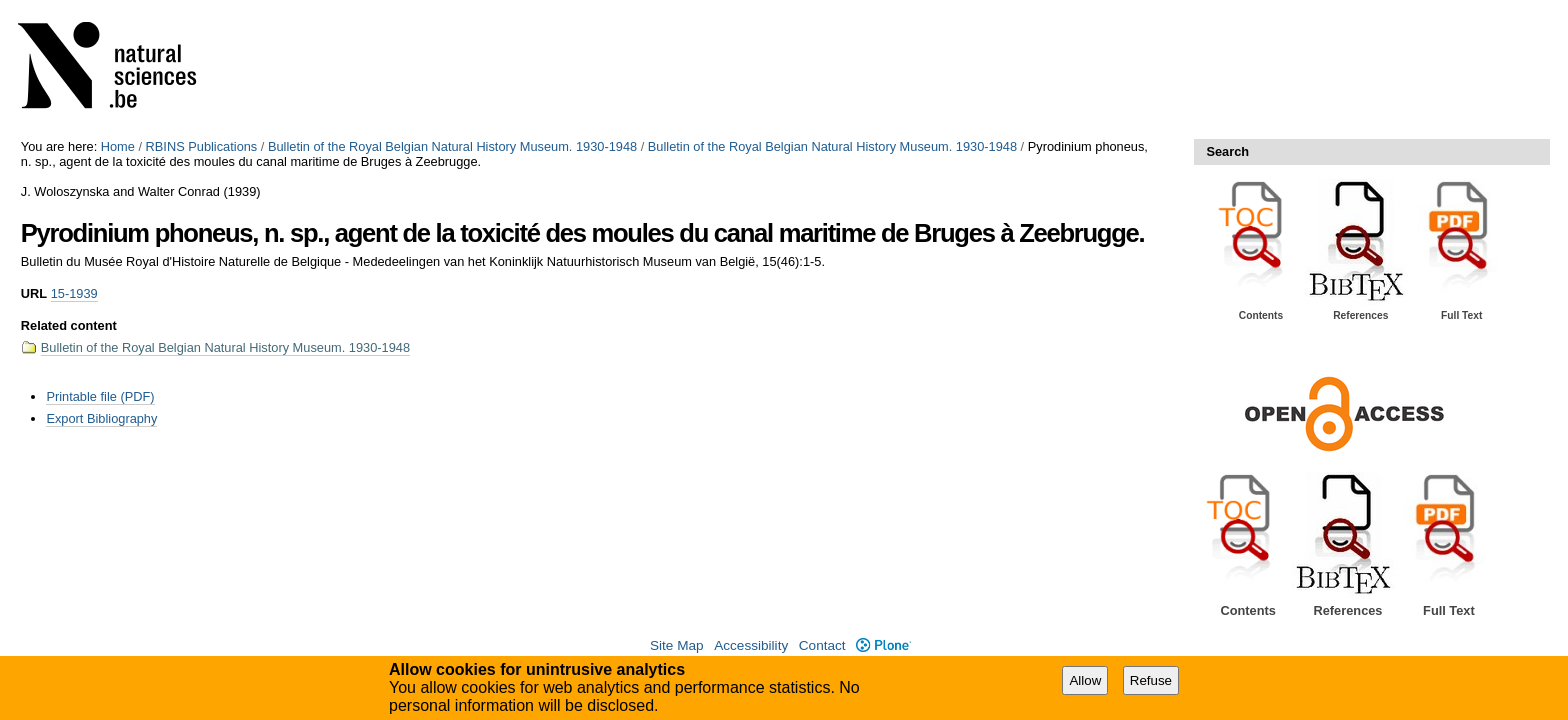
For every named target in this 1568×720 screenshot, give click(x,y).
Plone (883, 645)
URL (34, 293)
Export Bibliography (101, 418)
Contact (822, 645)
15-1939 (74, 293)
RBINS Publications (202, 146)
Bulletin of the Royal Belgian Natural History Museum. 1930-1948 (452, 146)
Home (118, 146)
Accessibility (751, 645)
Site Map (677, 645)
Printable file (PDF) (100, 396)
